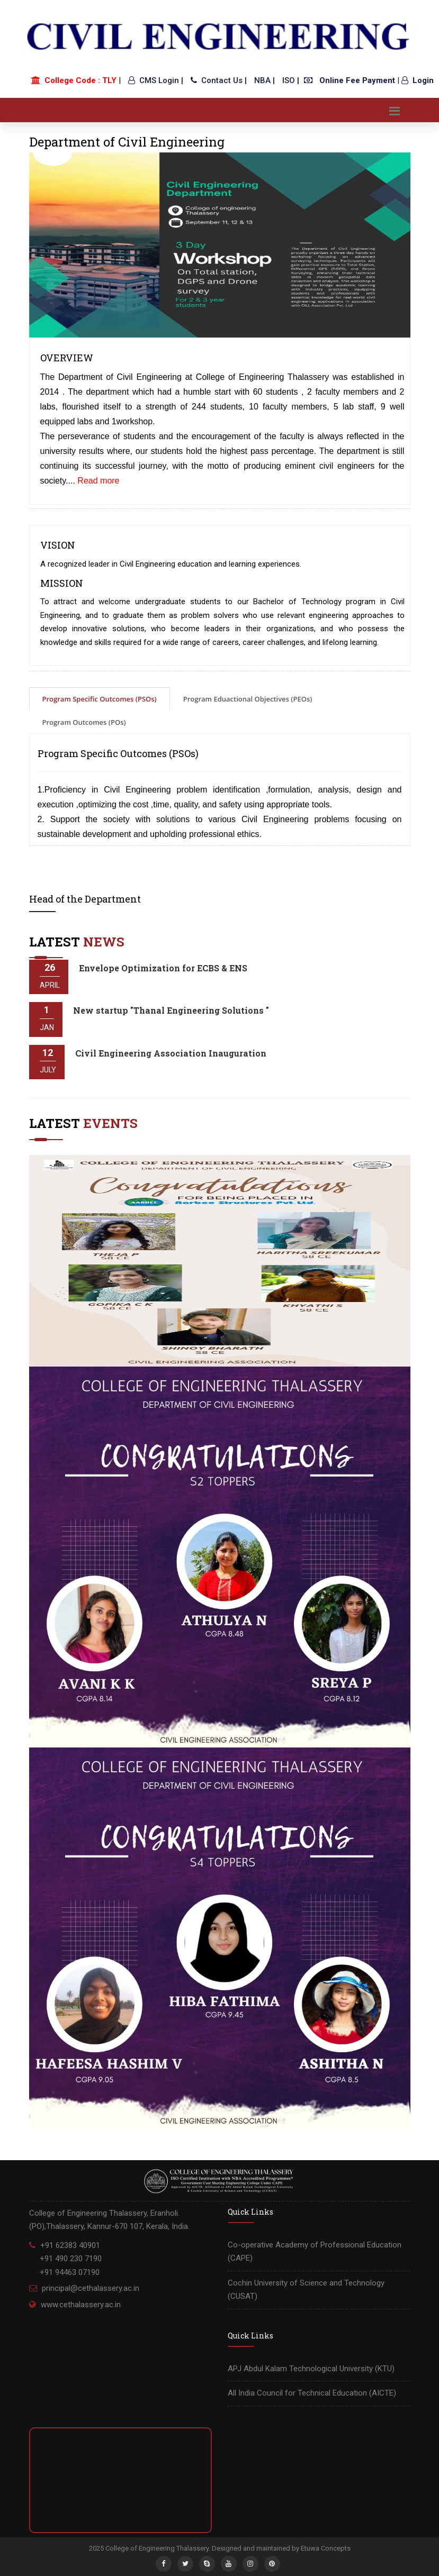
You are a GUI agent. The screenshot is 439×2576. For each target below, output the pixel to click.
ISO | (290, 80)
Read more (98, 480)
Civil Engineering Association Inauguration (170, 1053)
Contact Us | (219, 80)
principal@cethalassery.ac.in (90, 2288)
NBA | (264, 80)
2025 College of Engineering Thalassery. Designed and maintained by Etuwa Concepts (220, 2548)
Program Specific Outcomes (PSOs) (99, 699)
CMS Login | (155, 80)
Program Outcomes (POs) (84, 722)
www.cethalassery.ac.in (81, 2304)
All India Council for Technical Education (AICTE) (312, 2393)
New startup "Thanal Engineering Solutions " (171, 1010)
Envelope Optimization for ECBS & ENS (163, 967)
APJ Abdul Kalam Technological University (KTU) (311, 2368)
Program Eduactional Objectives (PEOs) (247, 699)
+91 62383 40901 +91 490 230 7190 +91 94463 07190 (65, 2259)
